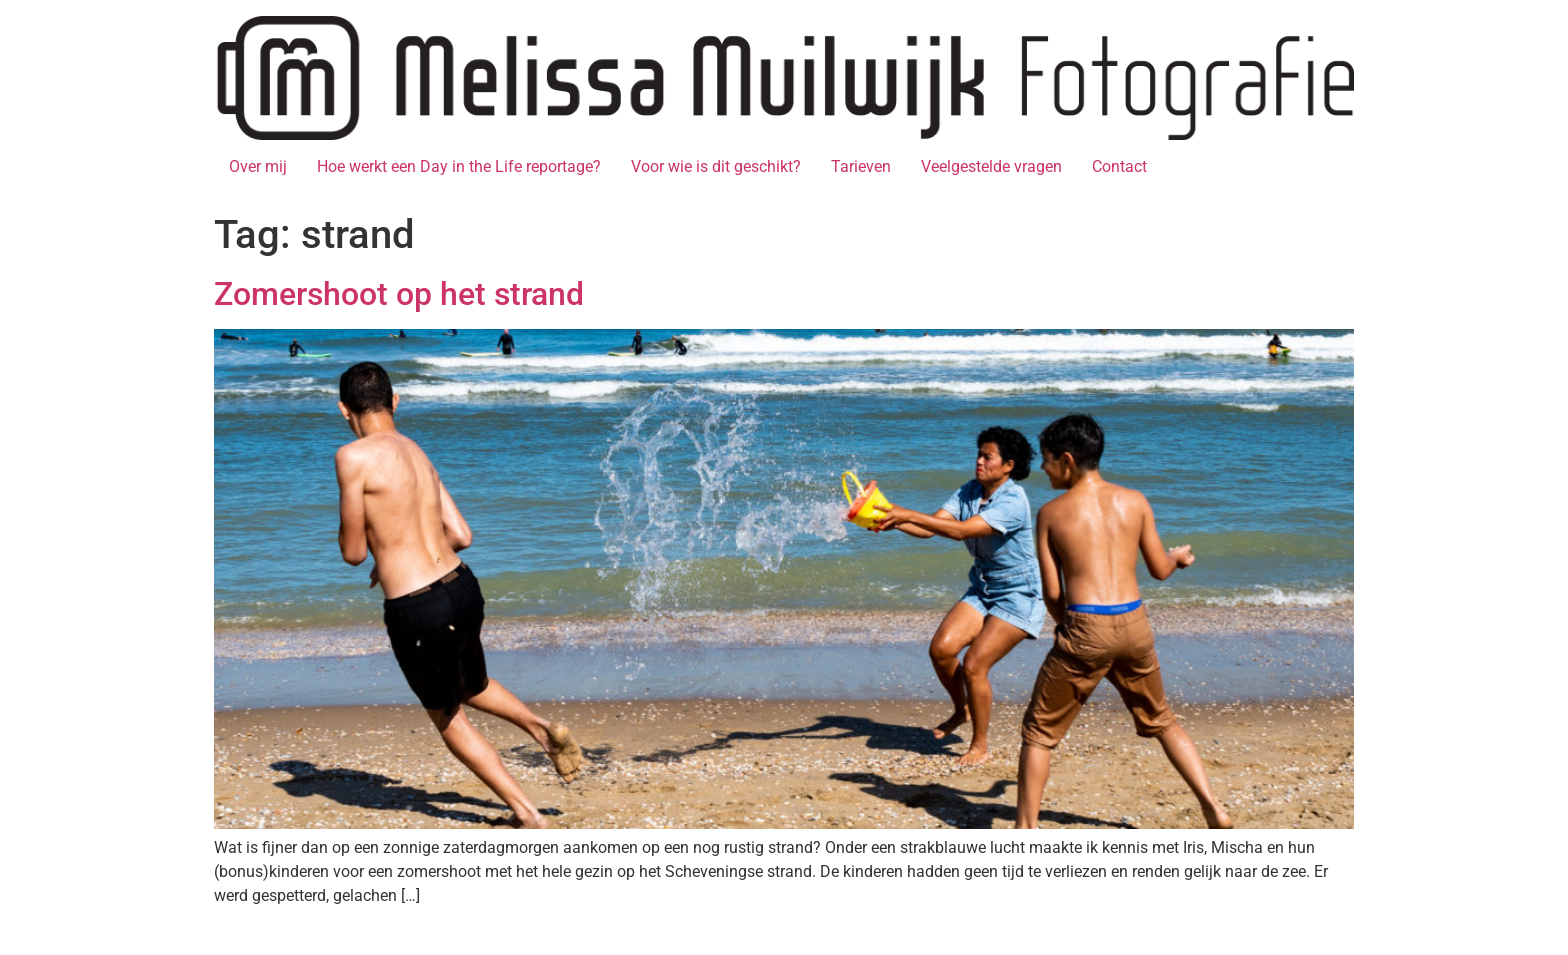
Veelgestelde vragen (991, 166)
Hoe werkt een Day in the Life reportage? (459, 166)
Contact (1119, 166)
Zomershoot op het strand (399, 294)
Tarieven (861, 166)
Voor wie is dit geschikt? (716, 166)
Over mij (258, 166)
